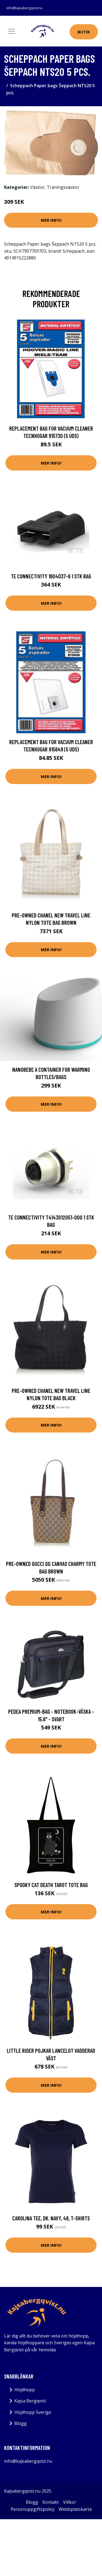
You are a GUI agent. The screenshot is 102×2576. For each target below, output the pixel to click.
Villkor (69, 2502)
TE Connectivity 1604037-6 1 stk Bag (51, 576)
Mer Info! (51, 220)
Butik (84, 32)
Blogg (20, 2423)
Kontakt (50, 2502)
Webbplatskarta (75, 2509)
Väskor (37, 187)
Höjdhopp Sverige (32, 2412)
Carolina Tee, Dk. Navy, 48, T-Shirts (51, 2218)
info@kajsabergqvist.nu (24, 8)
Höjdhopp (24, 2390)
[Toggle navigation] (11, 31)
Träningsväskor (63, 187)
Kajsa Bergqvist (30, 2401)
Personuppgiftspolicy (32, 2509)
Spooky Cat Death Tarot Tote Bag (51, 1884)
